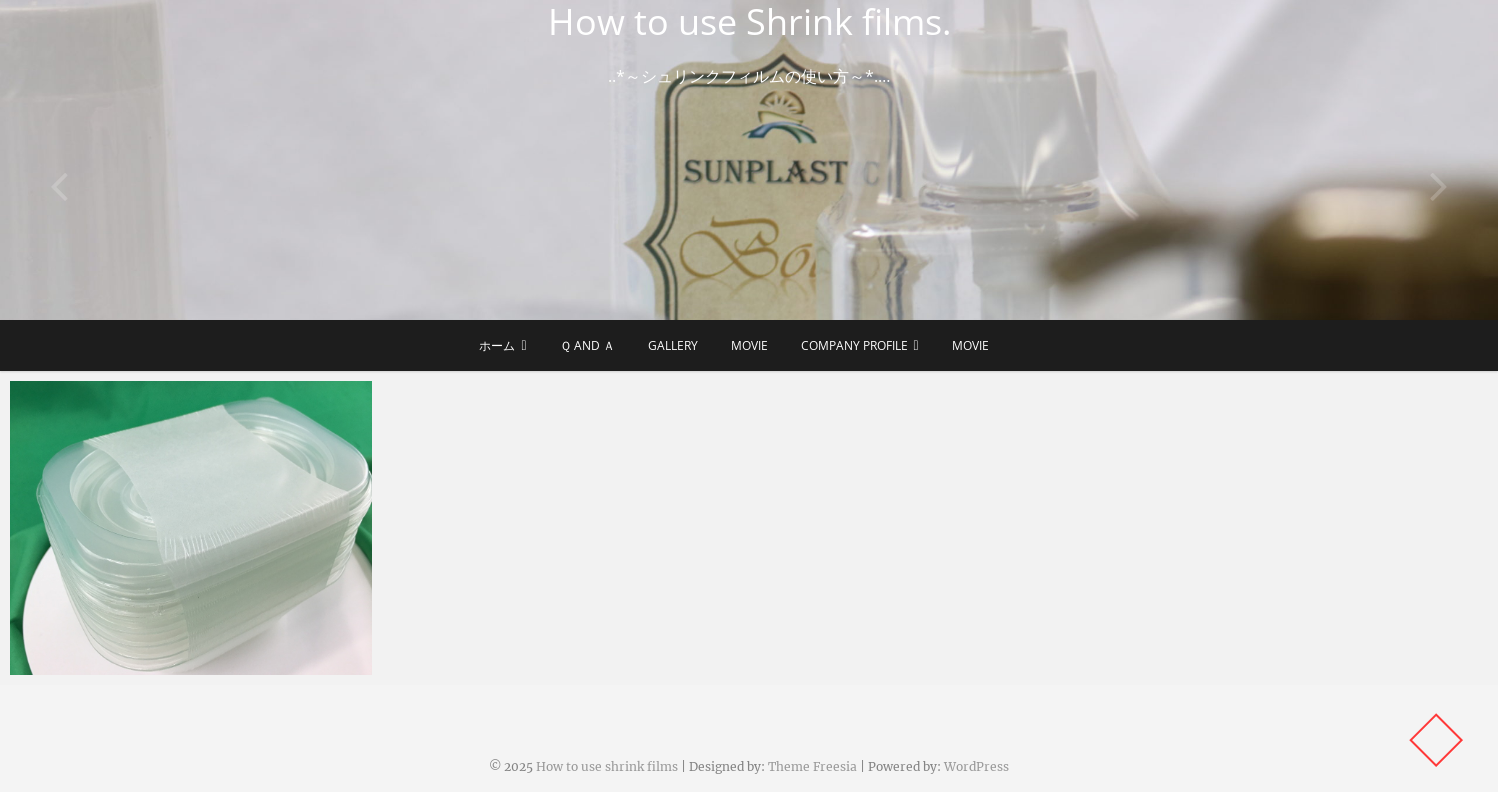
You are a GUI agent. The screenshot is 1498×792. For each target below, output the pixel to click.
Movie (749, 345)
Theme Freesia (812, 766)
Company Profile (854, 345)
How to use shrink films (607, 766)
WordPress (976, 766)
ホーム (497, 345)
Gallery (673, 345)
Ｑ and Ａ (587, 345)
